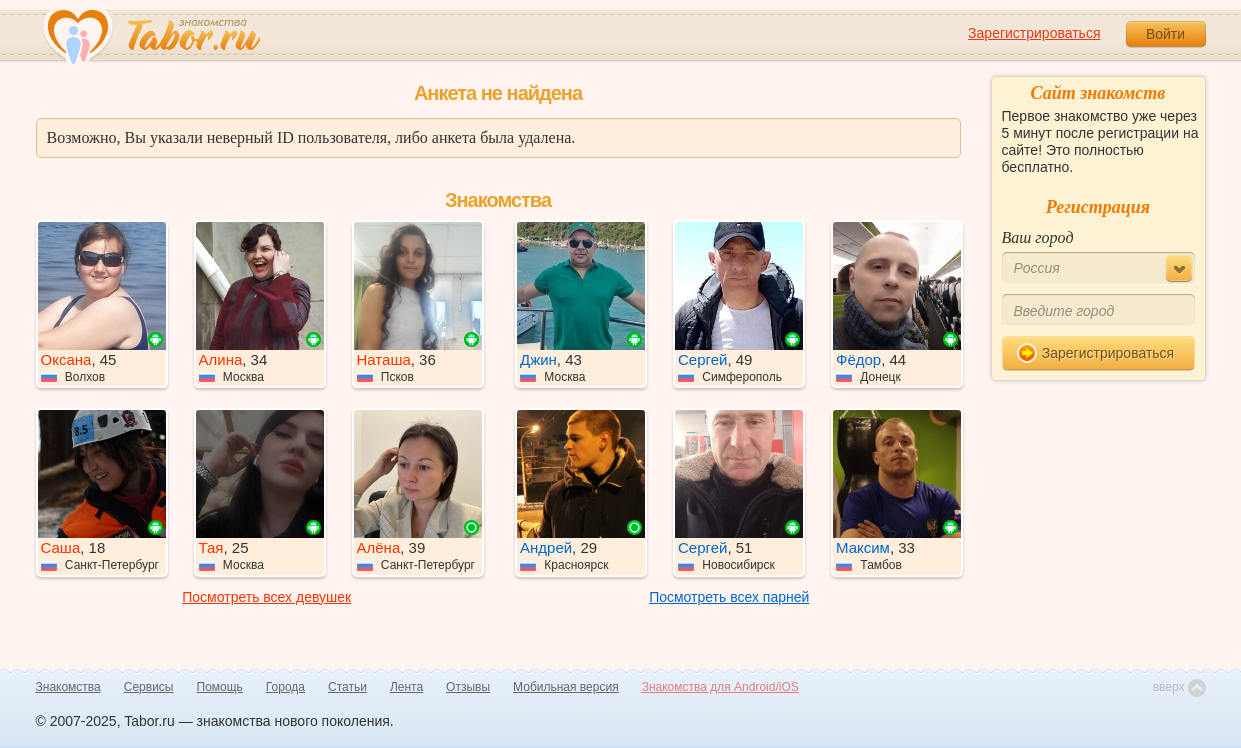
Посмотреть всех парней (729, 597)
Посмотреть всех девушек (266, 597)
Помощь (220, 687)
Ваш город (1038, 237)
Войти (1165, 34)
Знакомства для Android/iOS (720, 687)
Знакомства (68, 687)
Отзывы (468, 687)
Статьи (347, 687)
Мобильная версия (566, 687)
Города (285, 687)
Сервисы (149, 687)
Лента (406, 687)
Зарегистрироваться (1034, 33)
